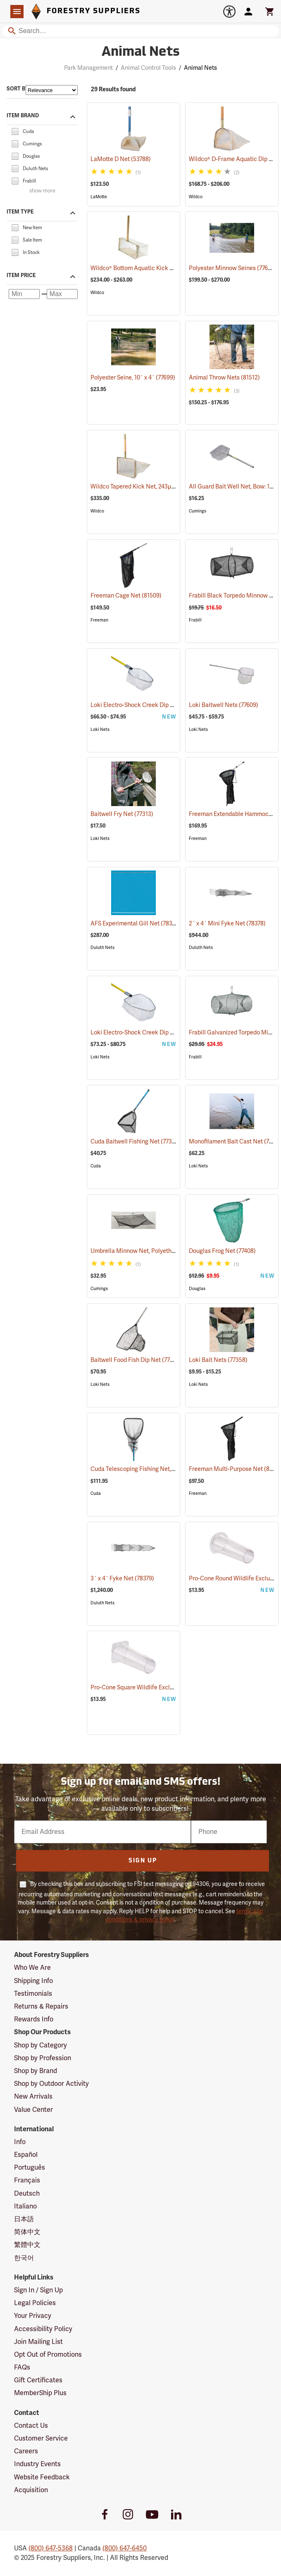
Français (27, 2180)
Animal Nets (200, 67)
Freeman (99, 620)
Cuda (95, 1166)
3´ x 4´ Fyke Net (122, 1578)
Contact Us (31, 2426)
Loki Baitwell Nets (223, 705)
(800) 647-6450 (124, 2548)
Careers (26, 2451)
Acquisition (31, 2490)
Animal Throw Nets (224, 377)
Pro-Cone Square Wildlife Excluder (145, 1687)
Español (26, 2155)
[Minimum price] (24, 294)
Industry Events (37, 2464)
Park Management (88, 67)
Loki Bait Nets (218, 1360)
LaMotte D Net (120, 159)
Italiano (25, 2206)
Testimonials (33, 1994)
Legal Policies (35, 2303)
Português (29, 2167)
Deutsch (27, 2193)
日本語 (24, 2219)
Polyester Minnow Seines (232, 268)
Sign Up (143, 1861)
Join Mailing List (38, 2342)
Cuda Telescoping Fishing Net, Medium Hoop (159, 1469)
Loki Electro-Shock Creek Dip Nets (146, 705)
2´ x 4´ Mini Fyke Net (227, 923)
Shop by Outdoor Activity (51, 2084)
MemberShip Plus (40, 2393)
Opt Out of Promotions (48, 2355)
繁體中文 (27, 2245)
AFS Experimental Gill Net (135, 923)
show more (42, 190)
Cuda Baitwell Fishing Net (135, 1141)
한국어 (24, 2258)
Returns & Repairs (41, 2006)
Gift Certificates (38, 2380)
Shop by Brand (35, 2071)
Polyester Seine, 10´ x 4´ (132, 377)
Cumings (197, 511)
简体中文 (27, 2232)
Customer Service (41, 2438)
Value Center (33, 2110)
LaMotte (98, 196)
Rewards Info (33, 2019)
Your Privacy (32, 2316)
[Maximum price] (62, 294)
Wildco (195, 196)
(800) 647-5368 (51, 2548)
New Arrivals (33, 2096)
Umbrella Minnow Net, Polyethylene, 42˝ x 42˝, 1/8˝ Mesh (175, 1251)
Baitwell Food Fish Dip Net (135, 1360)
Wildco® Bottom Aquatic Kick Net (144, 268)
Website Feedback (42, 2477)
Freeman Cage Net (126, 595)
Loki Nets (100, 729)
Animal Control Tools (148, 67)
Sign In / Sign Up (38, 2290)
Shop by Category (40, 2045)
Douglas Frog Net (222, 1251)
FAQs (22, 2367)
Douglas (197, 1288)
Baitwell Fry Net (121, 814)
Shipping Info (33, 1981)
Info (20, 2142)
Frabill (195, 620)
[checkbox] (15, 131)
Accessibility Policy (43, 2329)
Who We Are (32, 1968)
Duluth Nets (102, 947)
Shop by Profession (42, 2058)
